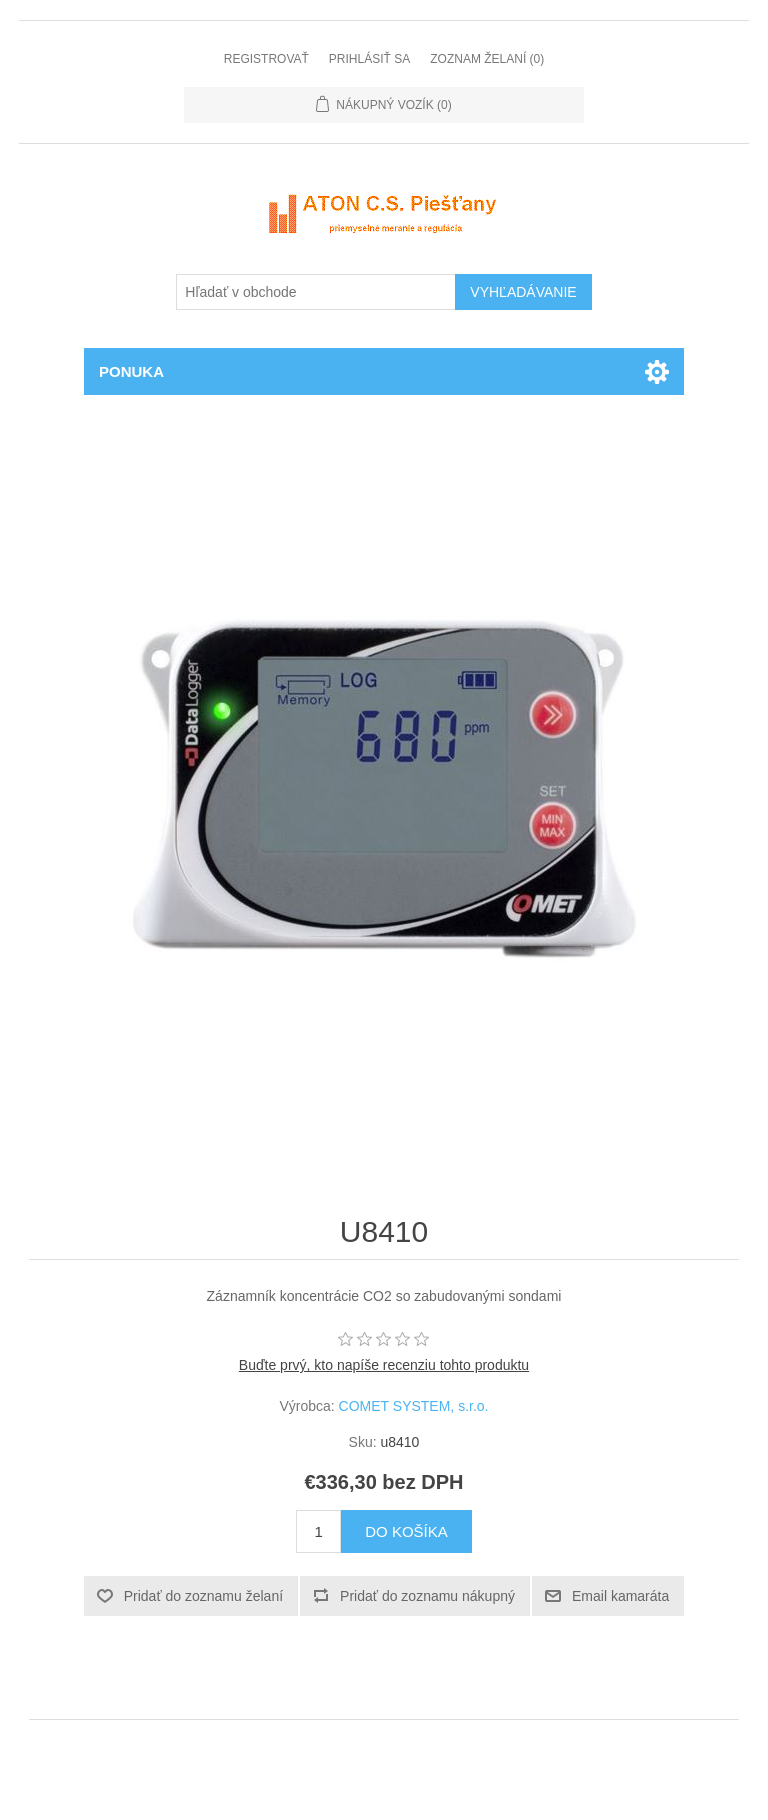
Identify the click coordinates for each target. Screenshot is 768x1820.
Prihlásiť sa (369, 59)
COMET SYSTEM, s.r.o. (414, 1406)
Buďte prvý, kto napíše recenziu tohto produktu (384, 1365)
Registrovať (266, 59)
